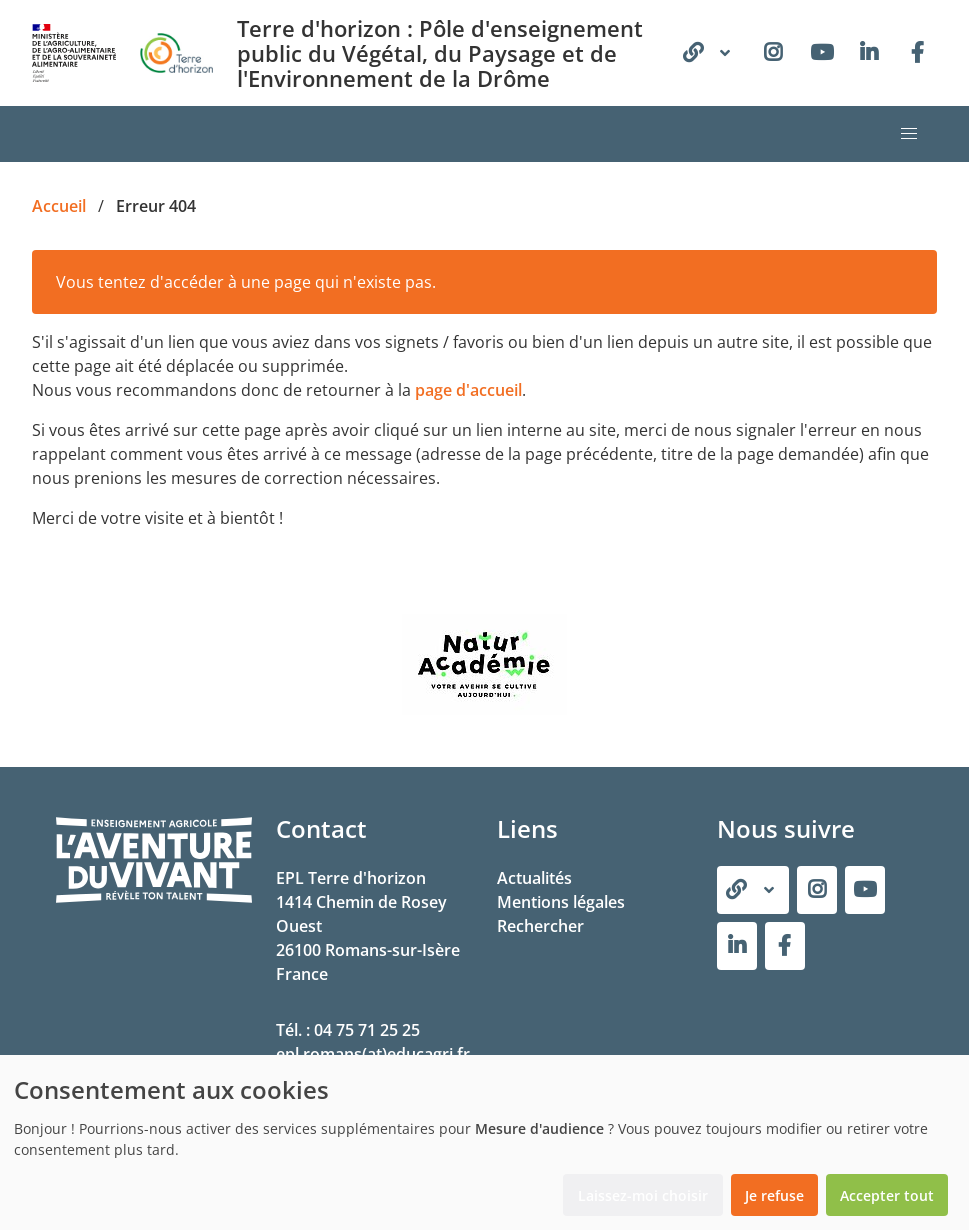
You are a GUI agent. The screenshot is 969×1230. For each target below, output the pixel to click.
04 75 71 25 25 (367, 1030)
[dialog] (484, 1142)
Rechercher (540, 926)
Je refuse (774, 1195)
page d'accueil (468, 390)
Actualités (534, 878)
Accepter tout (887, 1195)
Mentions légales (561, 902)
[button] (909, 134)
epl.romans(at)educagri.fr (373, 1054)
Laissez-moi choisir (643, 1195)
